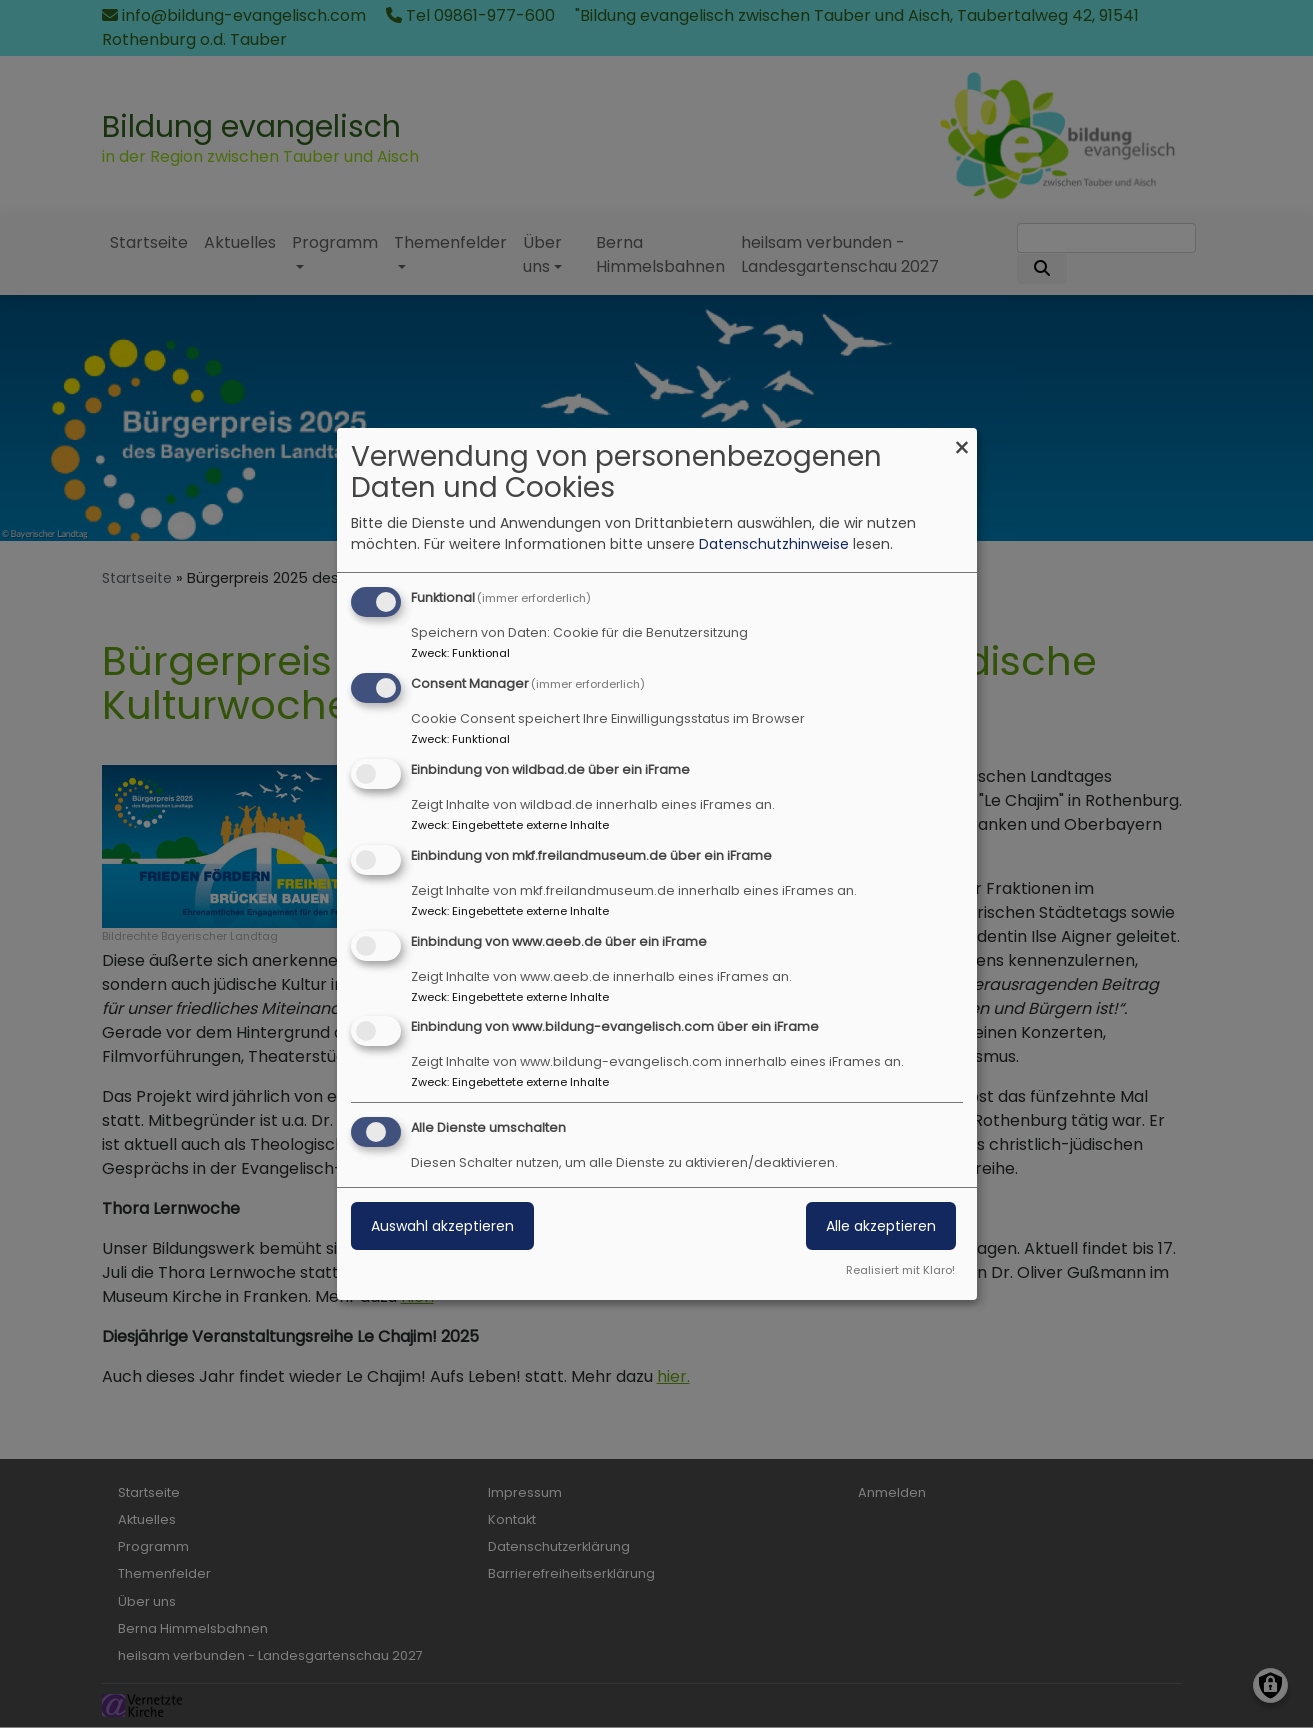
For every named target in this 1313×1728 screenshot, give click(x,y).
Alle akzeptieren (881, 1226)
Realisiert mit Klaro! (900, 1270)
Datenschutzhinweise (774, 544)
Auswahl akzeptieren (442, 1226)
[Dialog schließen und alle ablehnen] (962, 440)
